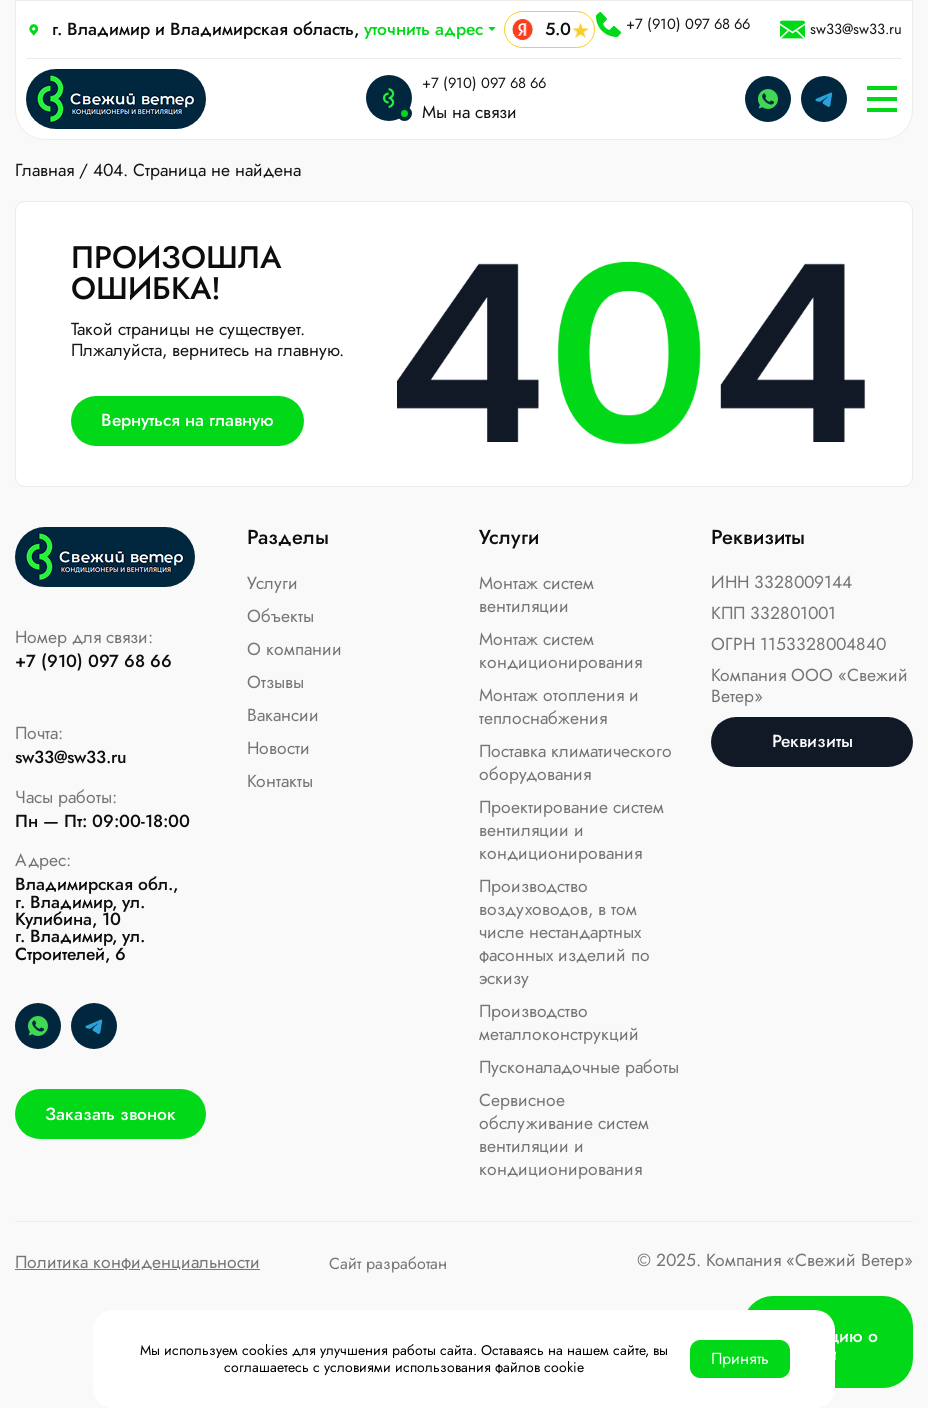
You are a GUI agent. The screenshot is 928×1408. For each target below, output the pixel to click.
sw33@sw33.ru (841, 29)
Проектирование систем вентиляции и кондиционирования (571, 830)
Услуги (272, 583)
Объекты (280, 616)
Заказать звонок (110, 1114)
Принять (740, 1358)
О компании (294, 649)
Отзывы (275, 682)
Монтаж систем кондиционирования (560, 650)
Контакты (280, 781)
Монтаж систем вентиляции (536, 594)
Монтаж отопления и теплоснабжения (559, 706)
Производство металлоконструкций (559, 1022)
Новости (278, 748)
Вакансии (283, 715)
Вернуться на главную (187, 420)
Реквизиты (812, 741)
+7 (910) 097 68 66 (673, 24)
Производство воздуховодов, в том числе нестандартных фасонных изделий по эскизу (564, 932)
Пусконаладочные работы (579, 1067)
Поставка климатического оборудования (575, 762)
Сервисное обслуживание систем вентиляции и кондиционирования (564, 1134)
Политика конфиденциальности (137, 1263)
